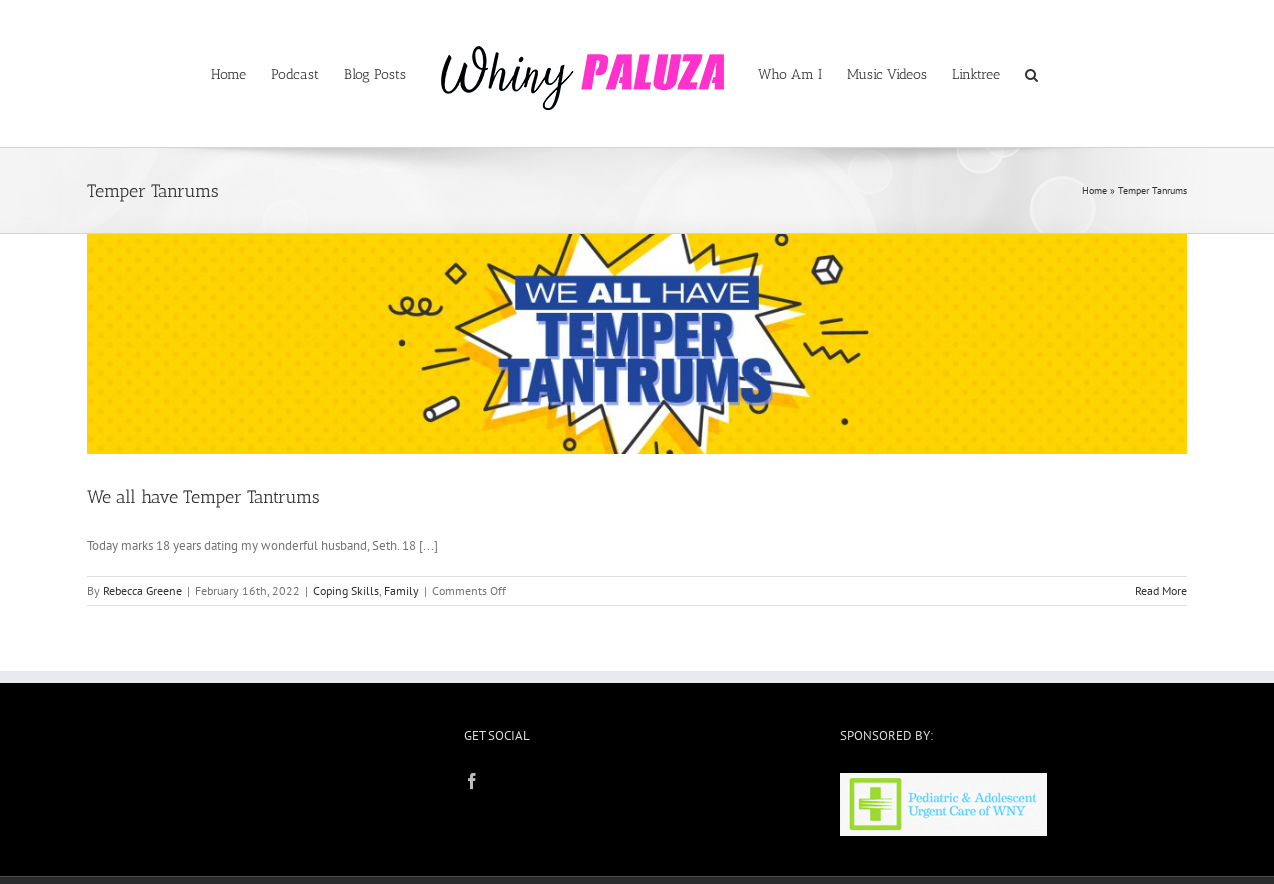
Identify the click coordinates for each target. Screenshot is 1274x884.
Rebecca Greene (142, 590)
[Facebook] (472, 781)
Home (1094, 190)
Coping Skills (346, 590)
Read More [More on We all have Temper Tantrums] (1161, 590)
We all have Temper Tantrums (203, 497)
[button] (1031, 74)
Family (401, 590)
